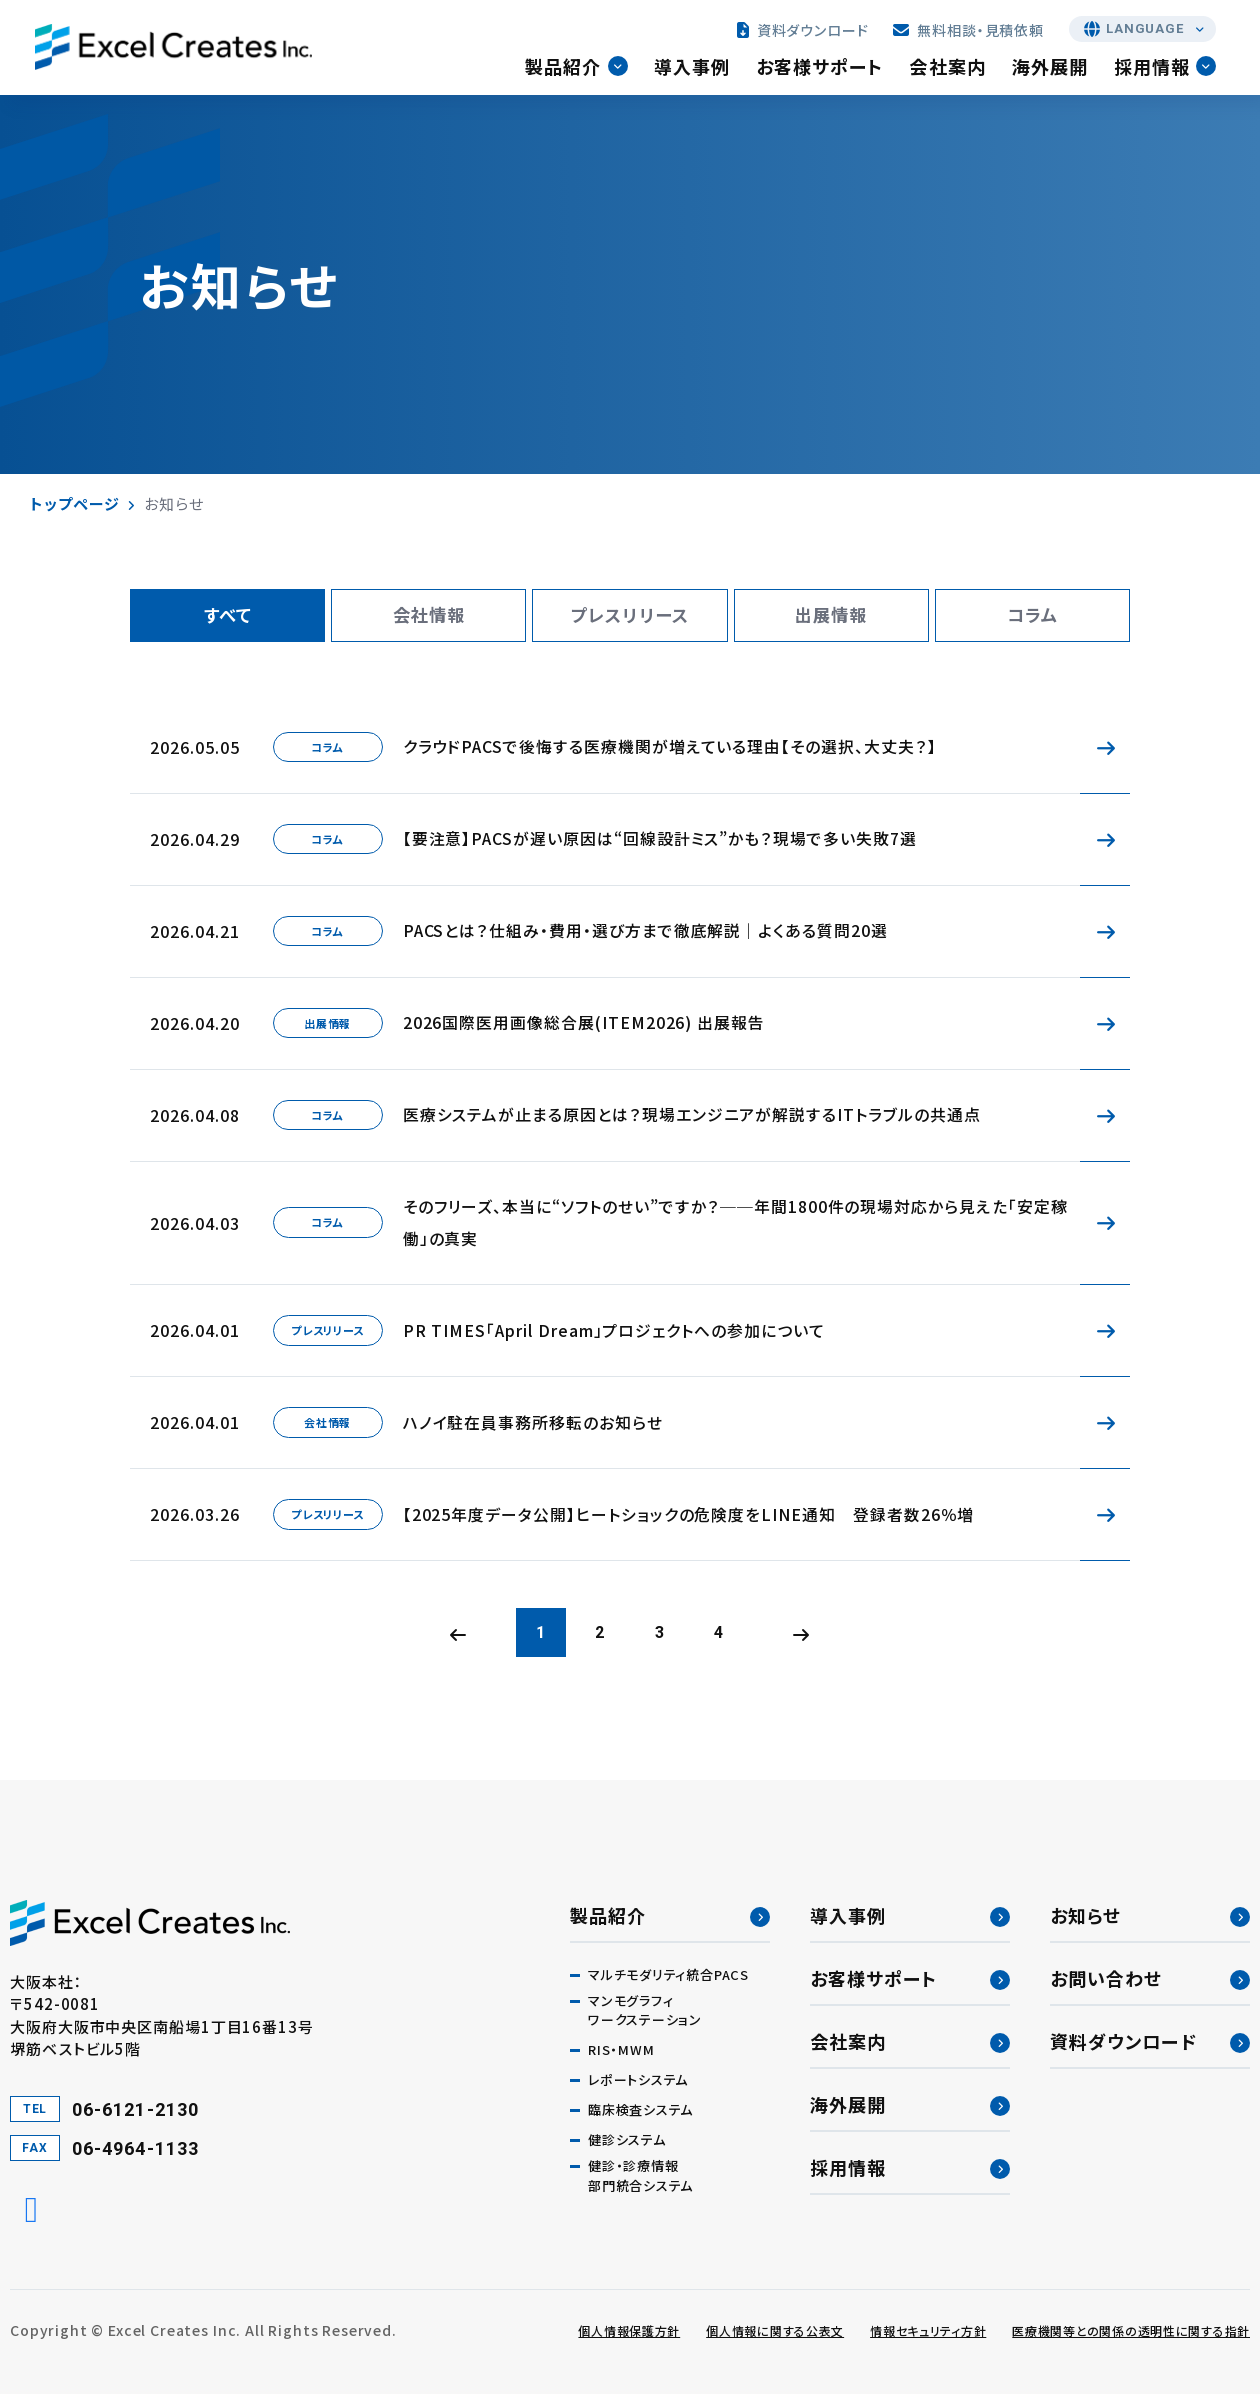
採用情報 (1156, 69)
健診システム (627, 2144)
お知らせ (1085, 1919)
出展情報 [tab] (831, 616)
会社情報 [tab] (429, 616)
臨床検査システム (640, 2114)
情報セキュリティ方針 (928, 2334)
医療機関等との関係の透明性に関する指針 (1131, 2334)
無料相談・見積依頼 (969, 32)
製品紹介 (567, 69)
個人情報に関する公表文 (775, 2334)
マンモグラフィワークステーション (645, 2014)
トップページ (74, 503)
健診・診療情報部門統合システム (640, 2180)
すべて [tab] (227, 616)
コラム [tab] (1032, 616)
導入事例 (695, 69)
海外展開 (1053, 69)
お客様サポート (823, 69)
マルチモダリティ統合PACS (668, 1978)
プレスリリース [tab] (630, 616)
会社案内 (951, 69)
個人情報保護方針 (629, 2334)
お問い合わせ (1106, 1982)
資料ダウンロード (804, 32)
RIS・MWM (621, 2054)
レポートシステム (638, 2084)
